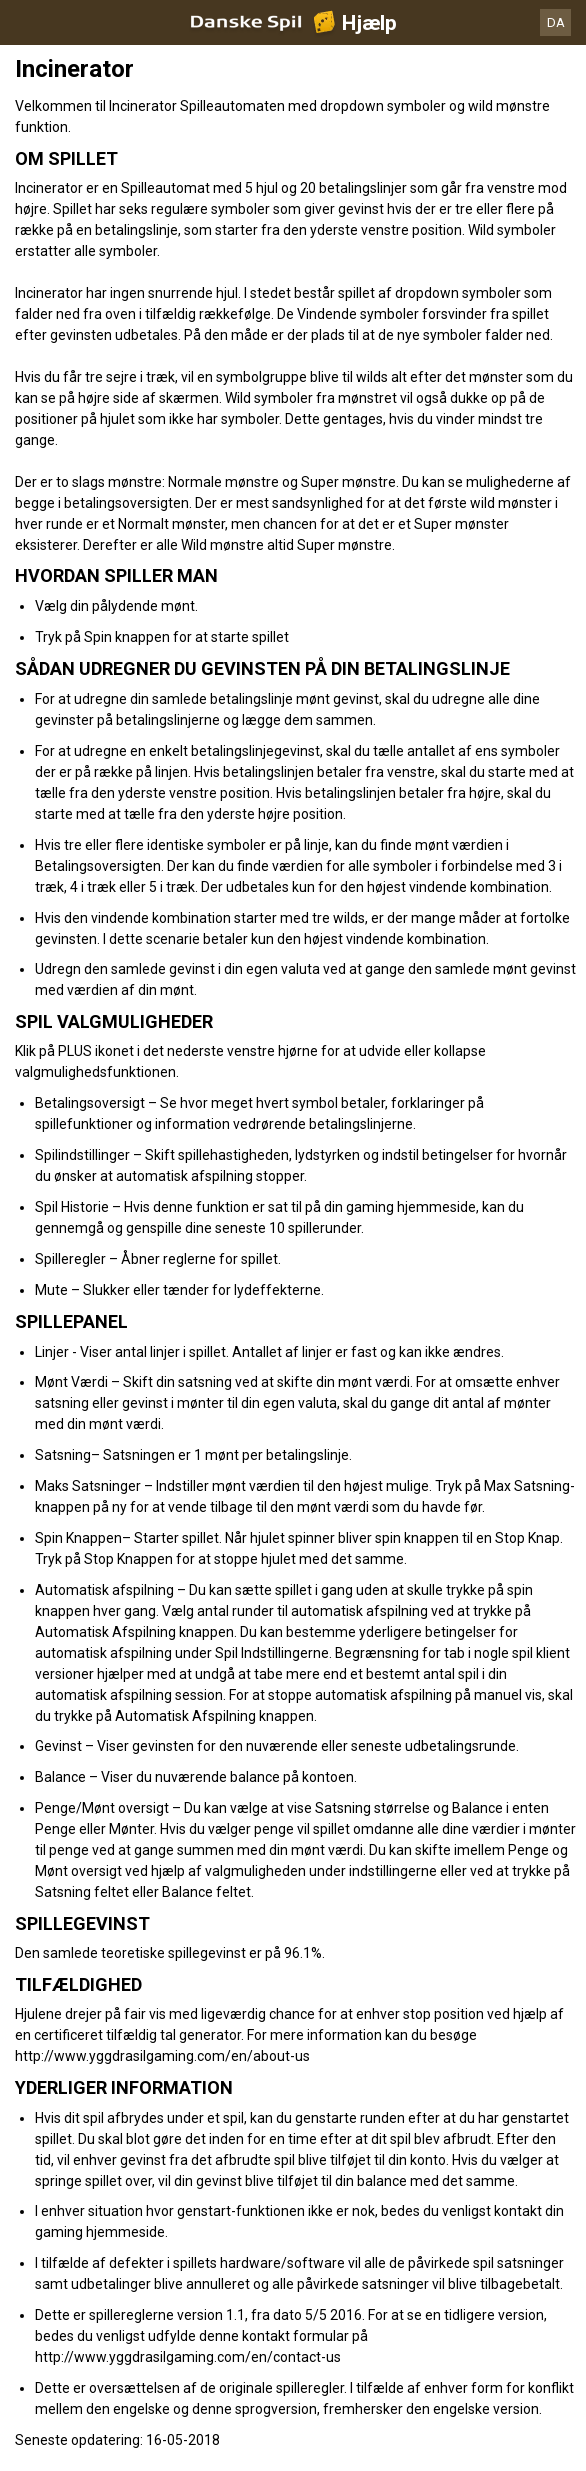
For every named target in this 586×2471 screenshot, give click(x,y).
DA (556, 22)
